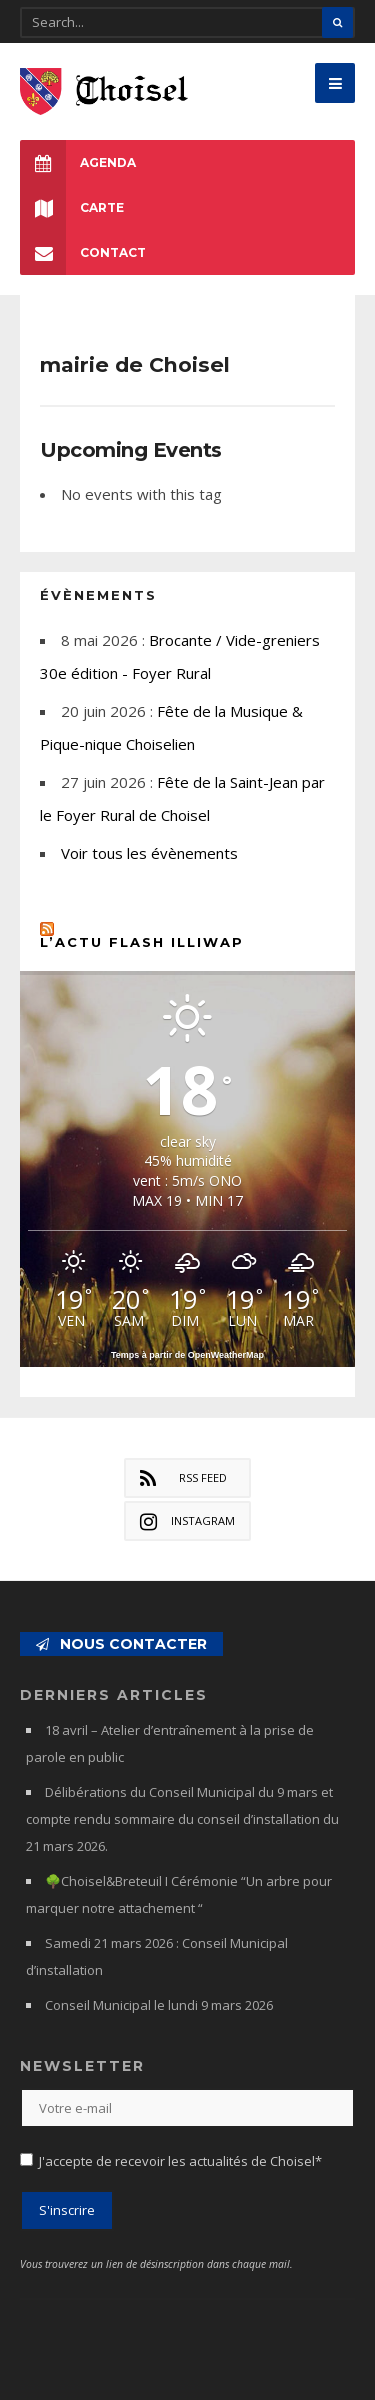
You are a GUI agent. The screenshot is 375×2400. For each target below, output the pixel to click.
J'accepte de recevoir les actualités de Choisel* (180, 2161)
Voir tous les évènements (149, 853)
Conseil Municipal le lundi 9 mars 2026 (159, 2005)
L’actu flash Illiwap (142, 942)
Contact (83, 252)
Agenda (78, 162)
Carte (72, 207)
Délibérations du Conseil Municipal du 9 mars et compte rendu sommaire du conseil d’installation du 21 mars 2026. (182, 1819)
